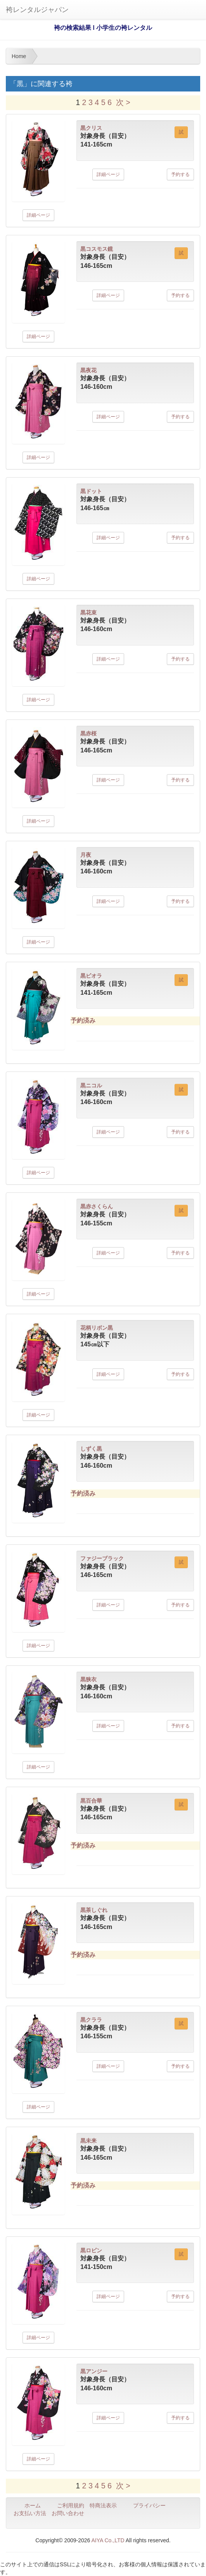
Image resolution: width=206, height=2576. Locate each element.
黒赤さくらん (96, 1206)
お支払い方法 (30, 2513)
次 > (123, 102)
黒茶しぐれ (93, 1910)
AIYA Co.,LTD (108, 2540)
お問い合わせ (68, 2513)
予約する (180, 174)
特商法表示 (103, 2505)
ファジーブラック (102, 1558)
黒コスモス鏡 (96, 249)
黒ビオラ (91, 976)
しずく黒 (91, 1449)
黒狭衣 (88, 1679)
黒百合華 (91, 1801)
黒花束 (88, 612)
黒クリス (91, 128)
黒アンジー (93, 2371)
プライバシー (149, 2505)
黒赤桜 (88, 733)
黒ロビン (91, 2250)
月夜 (85, 855)
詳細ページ (38, 215)
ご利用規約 (70, 2505)
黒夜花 (88, 370)
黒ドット (91, 491)
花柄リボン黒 (96, 1328)
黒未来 (88, 2141)
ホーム (32, 2505)
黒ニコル (91, 1085)
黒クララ (91, 2020)
